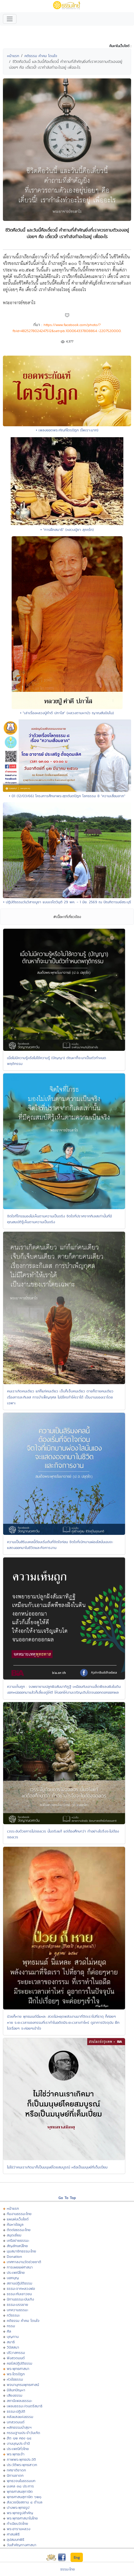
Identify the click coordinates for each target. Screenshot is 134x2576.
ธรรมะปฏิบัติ (16, 2411)
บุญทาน (13, 2336)
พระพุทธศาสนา (18, 2368)
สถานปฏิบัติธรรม (19, 2283)
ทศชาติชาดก (16, 2470)
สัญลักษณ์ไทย (17, 2245)
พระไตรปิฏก (16, 2373)
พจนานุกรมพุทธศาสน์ (23, 2384)
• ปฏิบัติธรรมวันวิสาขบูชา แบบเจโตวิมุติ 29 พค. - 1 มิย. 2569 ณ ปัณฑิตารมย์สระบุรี (67, 901)
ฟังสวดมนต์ (16, 2357)
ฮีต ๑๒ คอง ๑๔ (19, 2438)
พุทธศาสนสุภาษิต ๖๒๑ (24, 2496)
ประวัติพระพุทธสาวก (22, 2464)
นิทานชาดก (15, 2475)
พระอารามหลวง (18, 2528)
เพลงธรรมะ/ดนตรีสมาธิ (24, 2406)
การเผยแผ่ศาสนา (20, 2267)
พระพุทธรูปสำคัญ (20, 2512)
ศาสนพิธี (13, 2534)
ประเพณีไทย (16, 2272)
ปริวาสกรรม (16, 2352)
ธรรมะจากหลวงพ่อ (21, 2288)
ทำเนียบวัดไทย (17, 2523)
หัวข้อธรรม (15, 2379)
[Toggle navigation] (9, 19)
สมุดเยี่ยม (14, 2235)
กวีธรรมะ (13, 2315)
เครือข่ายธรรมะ (18, 2240)
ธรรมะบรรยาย (17, 2304)
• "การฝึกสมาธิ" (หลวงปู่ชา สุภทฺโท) (67, 529)
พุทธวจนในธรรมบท (21, 2480)
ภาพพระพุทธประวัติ (21, 2459)
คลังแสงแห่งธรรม (20, 2416)
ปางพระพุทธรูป (18, 2507)
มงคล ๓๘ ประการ (20, 2486)
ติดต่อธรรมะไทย (19, 2229)
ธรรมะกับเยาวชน (19, 2293)
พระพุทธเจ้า (15, 2454)
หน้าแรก (13, 55)
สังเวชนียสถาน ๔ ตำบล (24, 2502)
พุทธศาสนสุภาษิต (20, 2491)
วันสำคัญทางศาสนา (21, 2544)
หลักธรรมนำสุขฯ (19, 2427)
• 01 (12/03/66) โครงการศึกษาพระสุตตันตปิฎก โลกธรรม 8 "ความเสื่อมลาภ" (67, 795)
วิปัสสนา (13, 2347)
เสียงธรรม (14, 2395)
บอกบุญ (13, 2277)
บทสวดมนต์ (15, 2422)
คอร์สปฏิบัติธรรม (19, 2363)
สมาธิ (11, 2341)
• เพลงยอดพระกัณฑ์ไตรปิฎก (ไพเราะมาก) (67, 430)
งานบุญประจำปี (18, 2443)
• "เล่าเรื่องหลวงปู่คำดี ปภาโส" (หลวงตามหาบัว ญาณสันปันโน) (67, 712)
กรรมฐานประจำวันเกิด (23, 2432)
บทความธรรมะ (17, 2309)
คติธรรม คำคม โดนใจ (40, 55)
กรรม (11, 2325)
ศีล (9, 2331)
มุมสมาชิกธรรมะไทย (21, 2251)
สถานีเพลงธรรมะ (19, 2400)
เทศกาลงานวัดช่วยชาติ (24, 2261)
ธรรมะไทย (67, 2569)
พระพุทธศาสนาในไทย (22, 2518)
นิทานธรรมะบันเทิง (20, 2299)
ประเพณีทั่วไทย (18, 2448)
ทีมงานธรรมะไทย (19, 2213)
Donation (14, 2256)
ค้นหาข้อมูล (15, 2224)
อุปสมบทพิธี (15, 2539)
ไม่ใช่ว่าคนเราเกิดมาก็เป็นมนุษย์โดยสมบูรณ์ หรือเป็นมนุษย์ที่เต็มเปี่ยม (57, 2167)
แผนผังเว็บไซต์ (18, 2219)
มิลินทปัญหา (16, 2389)
